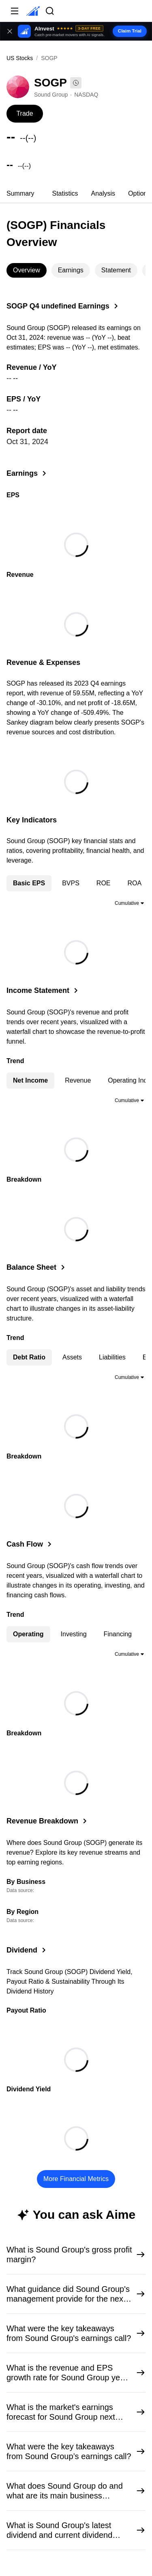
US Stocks (19, 58)
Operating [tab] (28, 1634)
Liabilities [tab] (112, 1357)
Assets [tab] (72, 1357)
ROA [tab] (135, 883)
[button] (76, 31)
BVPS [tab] (70, 883)
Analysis (103, 193)
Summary (20, 193)
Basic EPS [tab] (29, 883)
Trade (24, 113)
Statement (116, 270)
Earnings (70, 270)
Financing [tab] (118, 1634)
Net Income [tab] (30, 1080)
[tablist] (76, 194)
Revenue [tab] (78, 1080)
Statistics (65, 193)
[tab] (20, 194)
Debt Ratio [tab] (29, 1357)
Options (139, 193)
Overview (26, 270)
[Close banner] (9, 31)
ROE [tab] (103, 883)
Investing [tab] (74, 1634)
